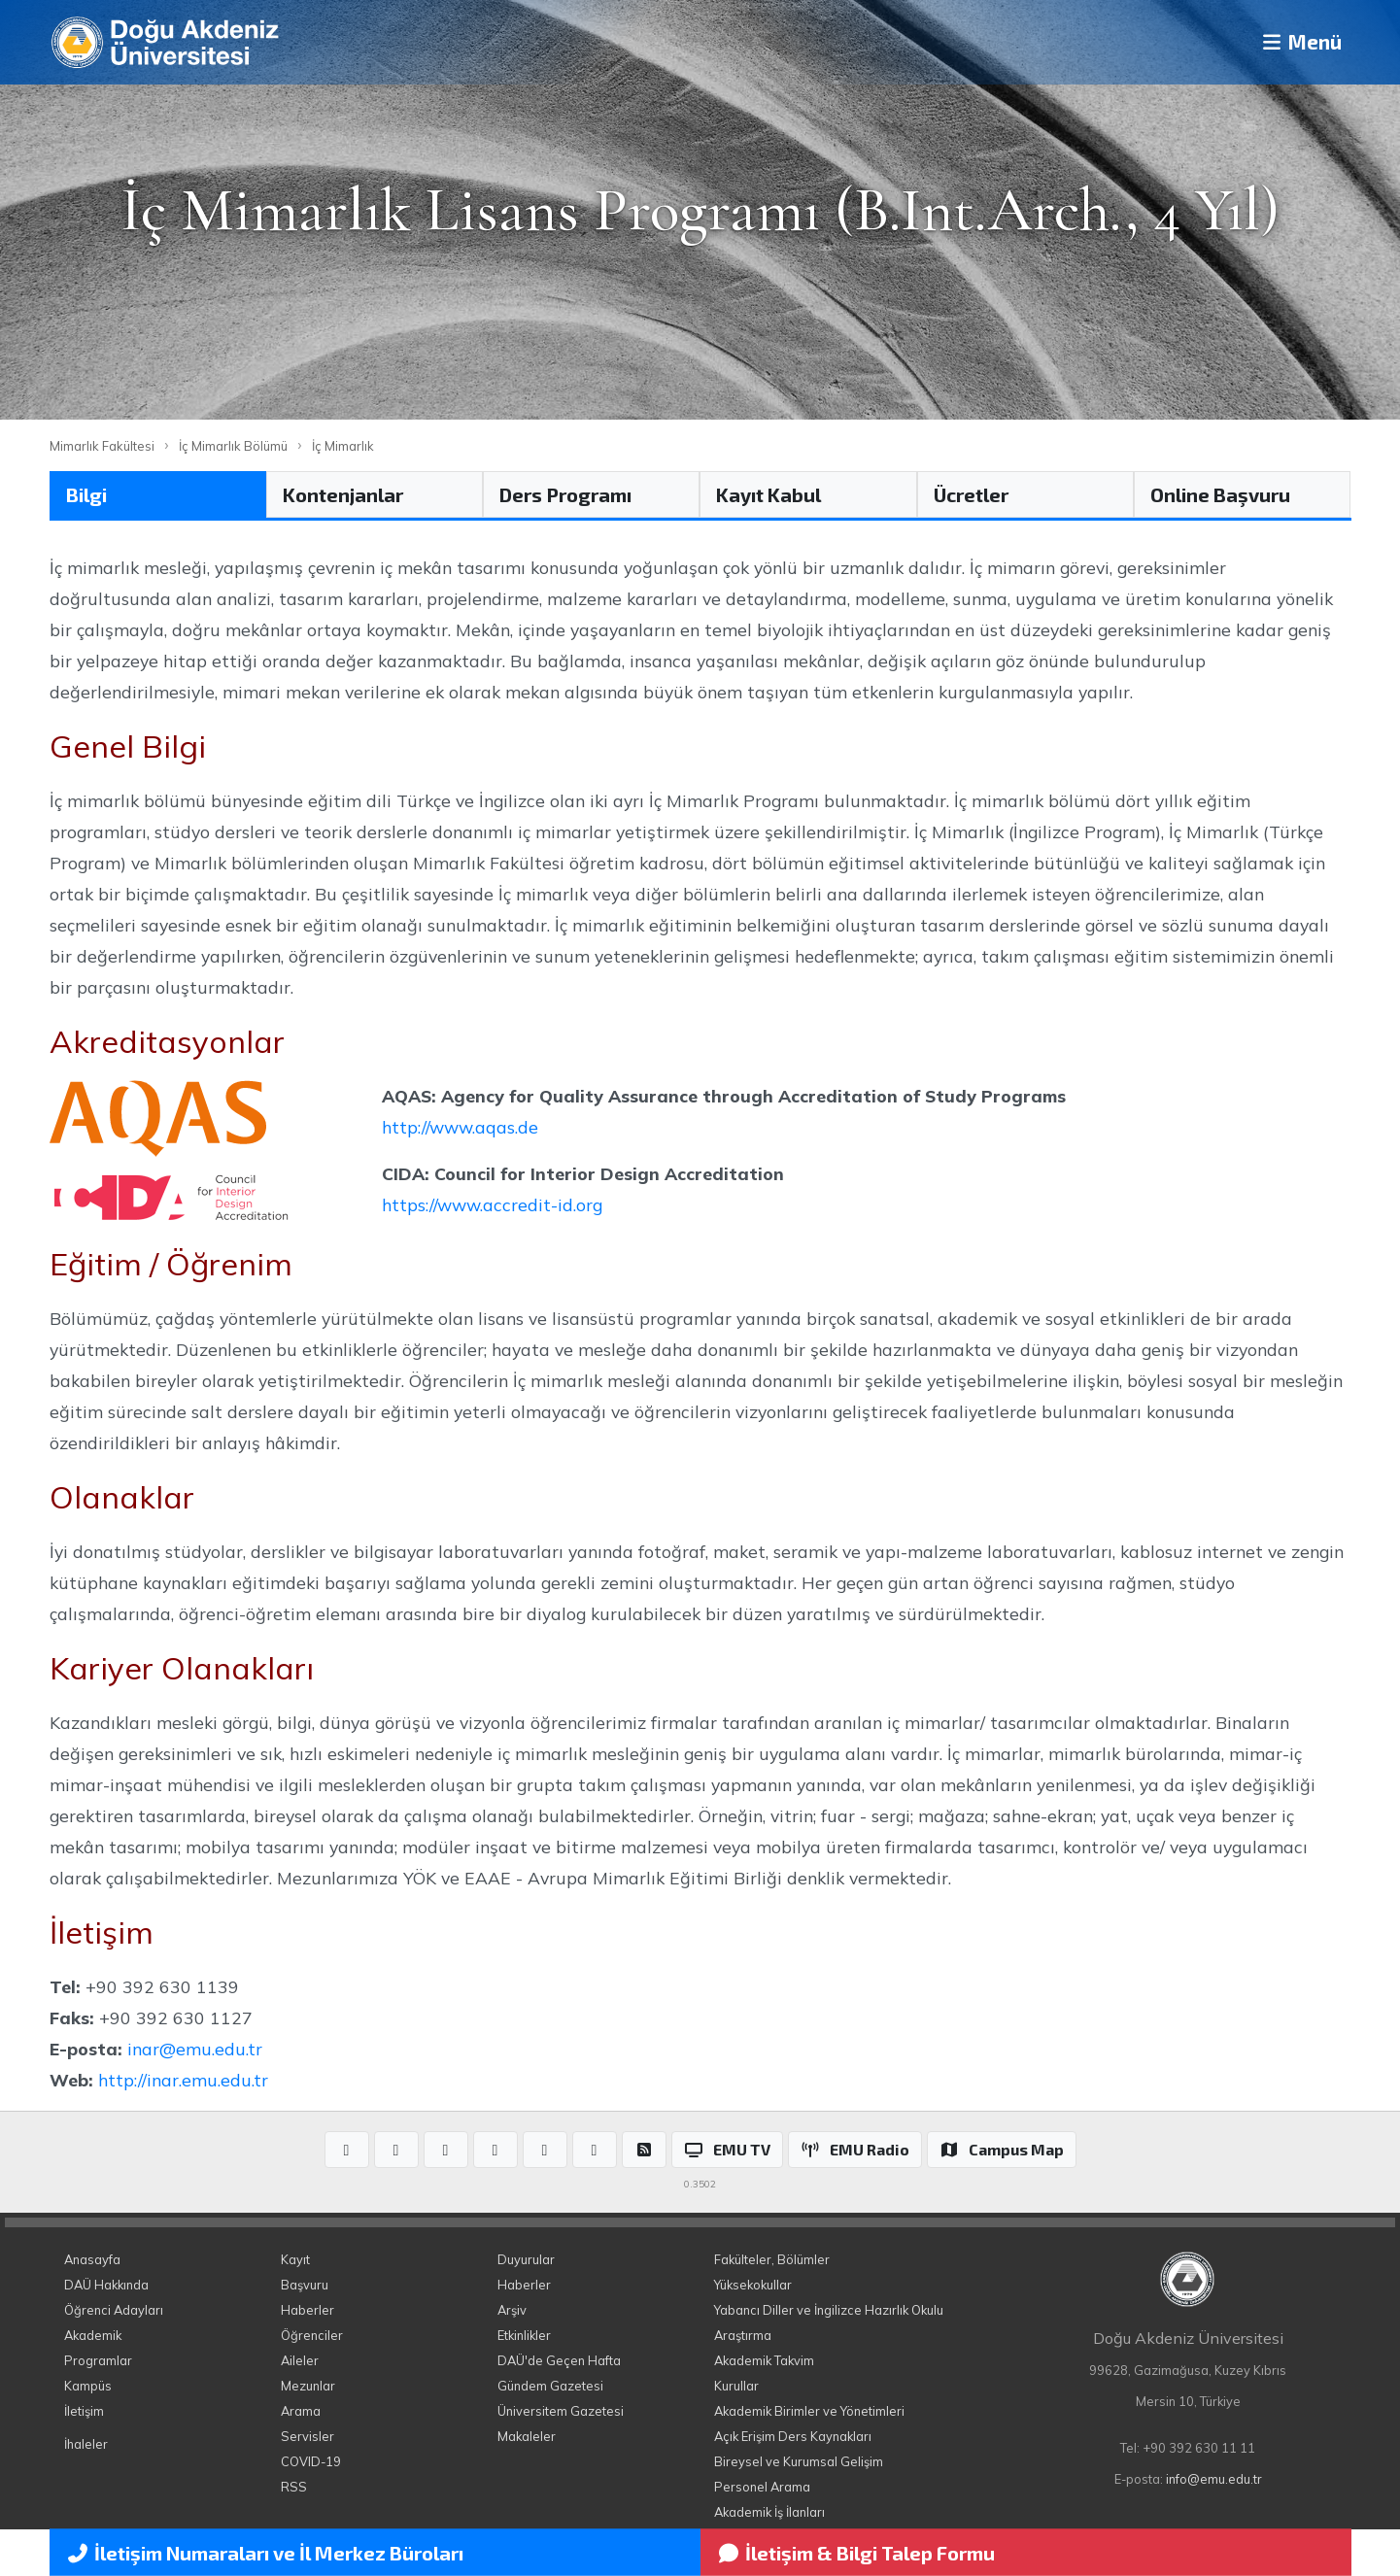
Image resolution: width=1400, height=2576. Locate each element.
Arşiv (512, 2310)
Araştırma (742, 2335)
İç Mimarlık (343, 446)
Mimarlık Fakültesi (102, 446)
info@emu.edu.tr (1214, 2479)
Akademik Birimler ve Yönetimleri (809, 2411)
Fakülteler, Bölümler (772, 2259)
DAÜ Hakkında (106, 2284)
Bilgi (86, 494)
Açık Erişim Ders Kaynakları (792, 2436)
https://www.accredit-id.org (492, 1204)
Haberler (307, 2310)
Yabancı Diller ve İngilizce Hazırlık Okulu (828, 2310)
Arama (301, 2411)
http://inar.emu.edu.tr (183, 2079)
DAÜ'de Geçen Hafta (559, 2360)
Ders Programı (565, 494)
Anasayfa (92, 2259)
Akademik (92, 2335)
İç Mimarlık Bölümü (233, 446)
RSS (294, 2486)
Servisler (307, 2436)
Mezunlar (308, 2385)
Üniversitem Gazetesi (560, 2411)
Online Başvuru (1220, 494)
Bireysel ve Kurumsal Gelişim (798, 2461)
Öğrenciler (312, 2335)
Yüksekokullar (753, 2284)
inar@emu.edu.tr (194, 2048)
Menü (1294, 42)
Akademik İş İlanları (769, 2512)
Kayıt (295, 2259)
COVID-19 (311, 2461)
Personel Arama (762, 2486)
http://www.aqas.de (460, 1126)
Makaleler (526, 2436)
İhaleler (86, 2444)
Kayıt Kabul (768, 494)
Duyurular (526, 2259)
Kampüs (88, 2385)
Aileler (300, 2360)
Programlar (98, 2360)
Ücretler (971, 494)
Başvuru (304, 2284)
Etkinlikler (524, 2335)
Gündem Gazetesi (550, 2385)
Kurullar (736, 2385)
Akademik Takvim (764, 2360)
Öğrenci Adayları (113, 2310)
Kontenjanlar (343, 494)
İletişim (84, 2411)
